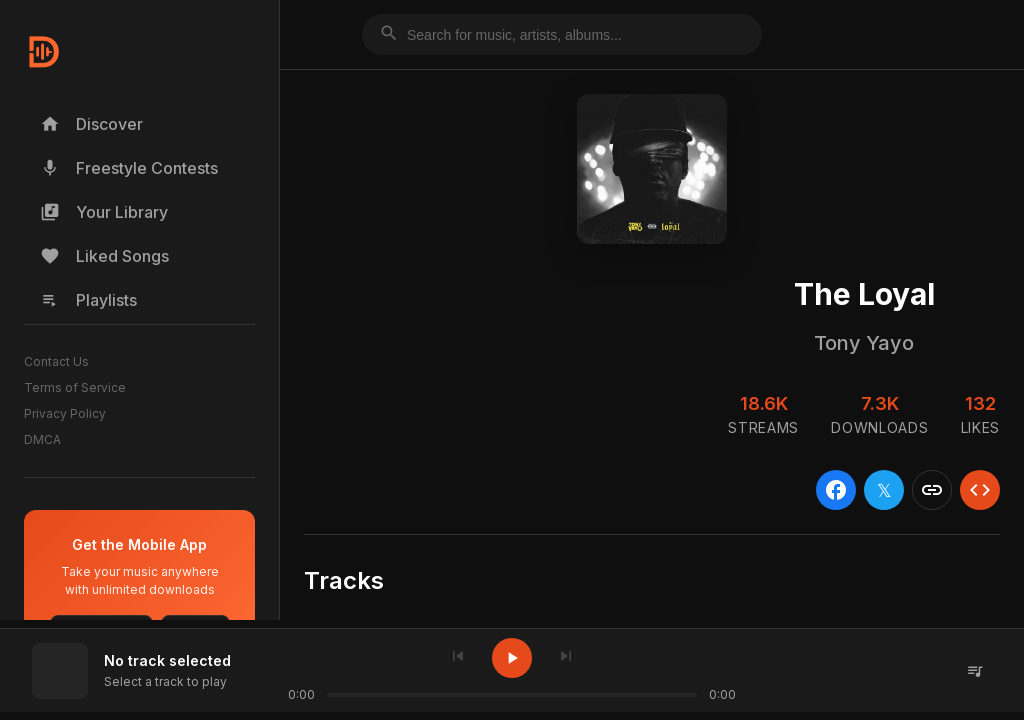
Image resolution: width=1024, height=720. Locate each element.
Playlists (88, 300)
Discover (91, 124)
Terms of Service (75, 387)
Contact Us (56, 361)
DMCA (42, 439)
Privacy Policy (65, 413)
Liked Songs (104, 256)
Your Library (104, 212)
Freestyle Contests (129, 168)
